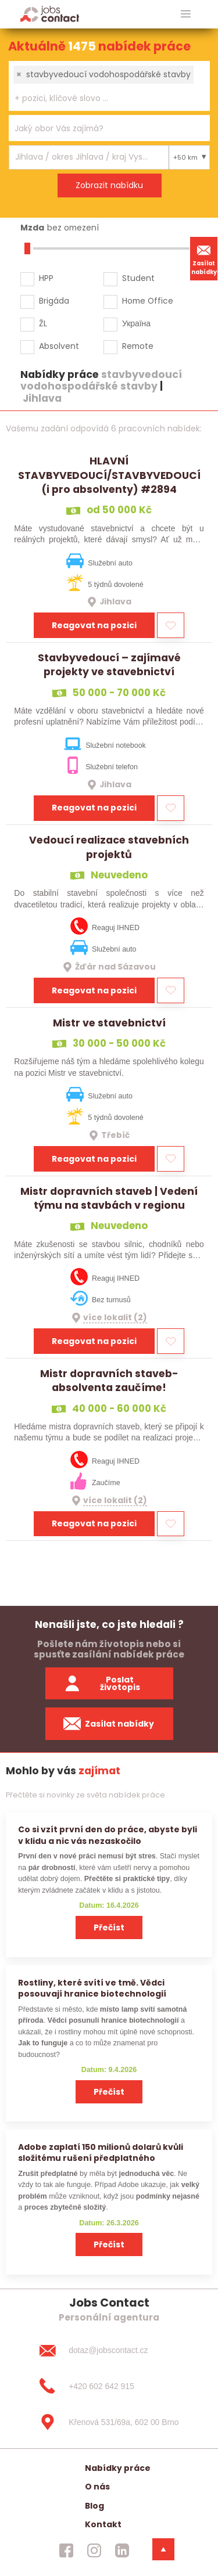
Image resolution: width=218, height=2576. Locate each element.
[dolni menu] (163, 2549)
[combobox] (109, 86)
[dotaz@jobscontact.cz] (108, 2350)
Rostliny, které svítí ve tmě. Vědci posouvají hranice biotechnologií (92, 1988)
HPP (46, 278)
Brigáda (54, 301)
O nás (97, 2486)
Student (138, 278)
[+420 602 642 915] (108, 2386)
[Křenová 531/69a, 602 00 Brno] (108, 2422)
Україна (136, 323)
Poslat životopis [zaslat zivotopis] (101, 1683)
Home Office (147, 301)
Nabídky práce (118, 2468)
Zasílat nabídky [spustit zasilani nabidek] (109, 1724)
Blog (94, 2506)
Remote (137, 346)
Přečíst (109, 1927)
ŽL (43, 323)
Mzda (32, 227)
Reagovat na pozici (94, 625)
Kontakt (103, 2524)
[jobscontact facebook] (66, 2550)
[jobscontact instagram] (94, 2550)
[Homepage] (49, 13)
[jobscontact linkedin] (122, 2550)
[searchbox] (102, 98)
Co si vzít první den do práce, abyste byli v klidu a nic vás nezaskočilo (107, 1835)
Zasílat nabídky (204, 258)
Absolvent (59, 346)
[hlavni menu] (186, 14)
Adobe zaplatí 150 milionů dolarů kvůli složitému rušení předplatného (100, 2152)
